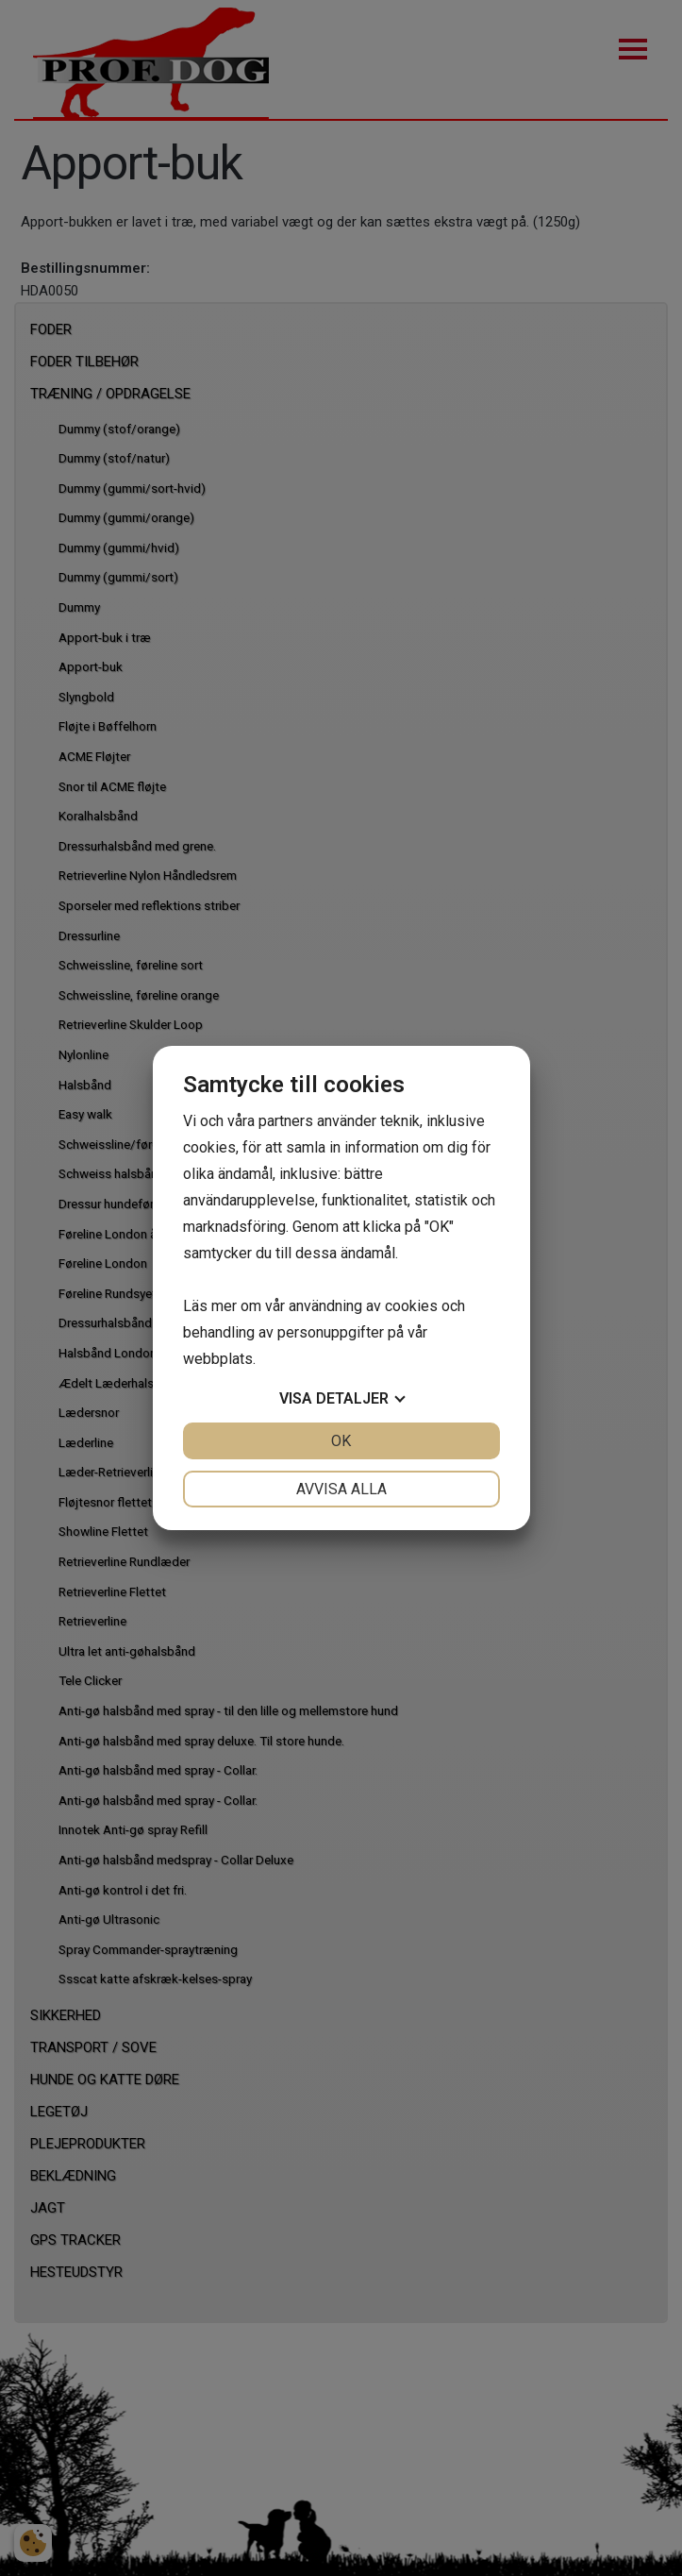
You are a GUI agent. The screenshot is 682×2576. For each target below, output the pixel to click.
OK (341, 1441)
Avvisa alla (341, 1489)
